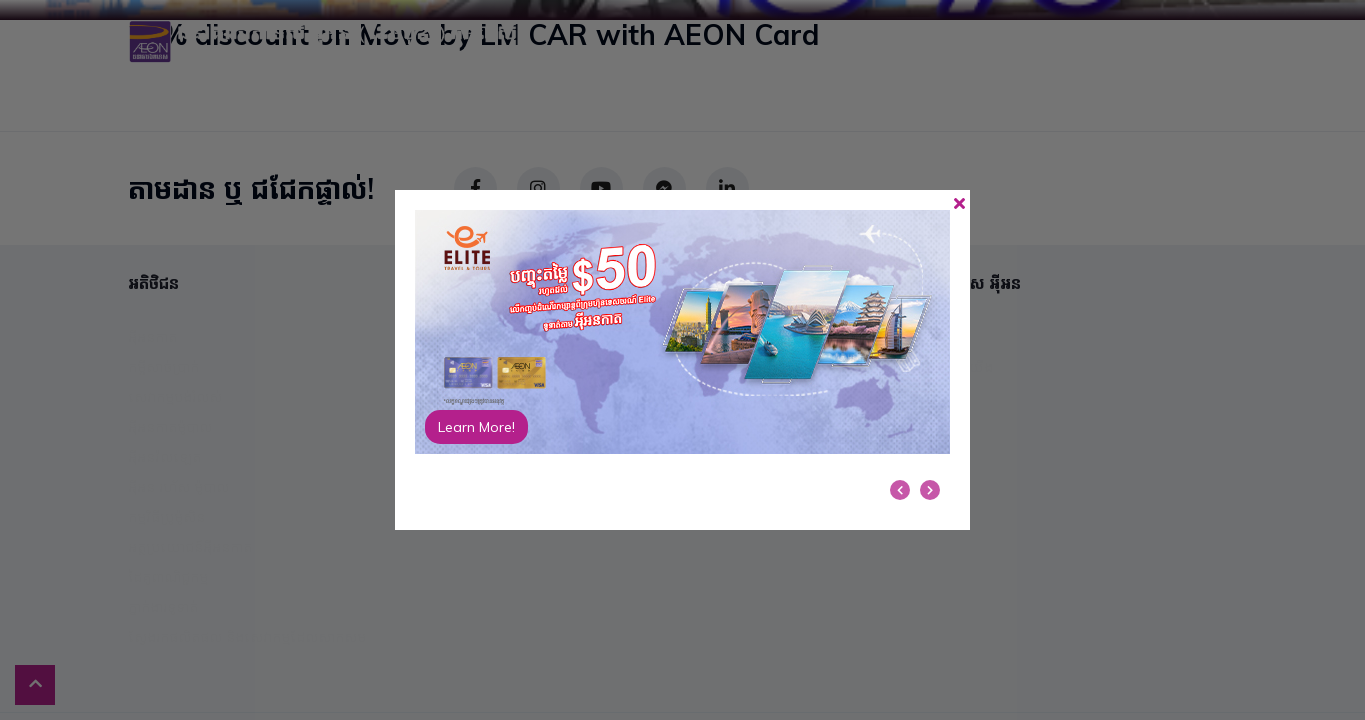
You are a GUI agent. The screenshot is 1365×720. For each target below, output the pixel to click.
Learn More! (476, 427)
